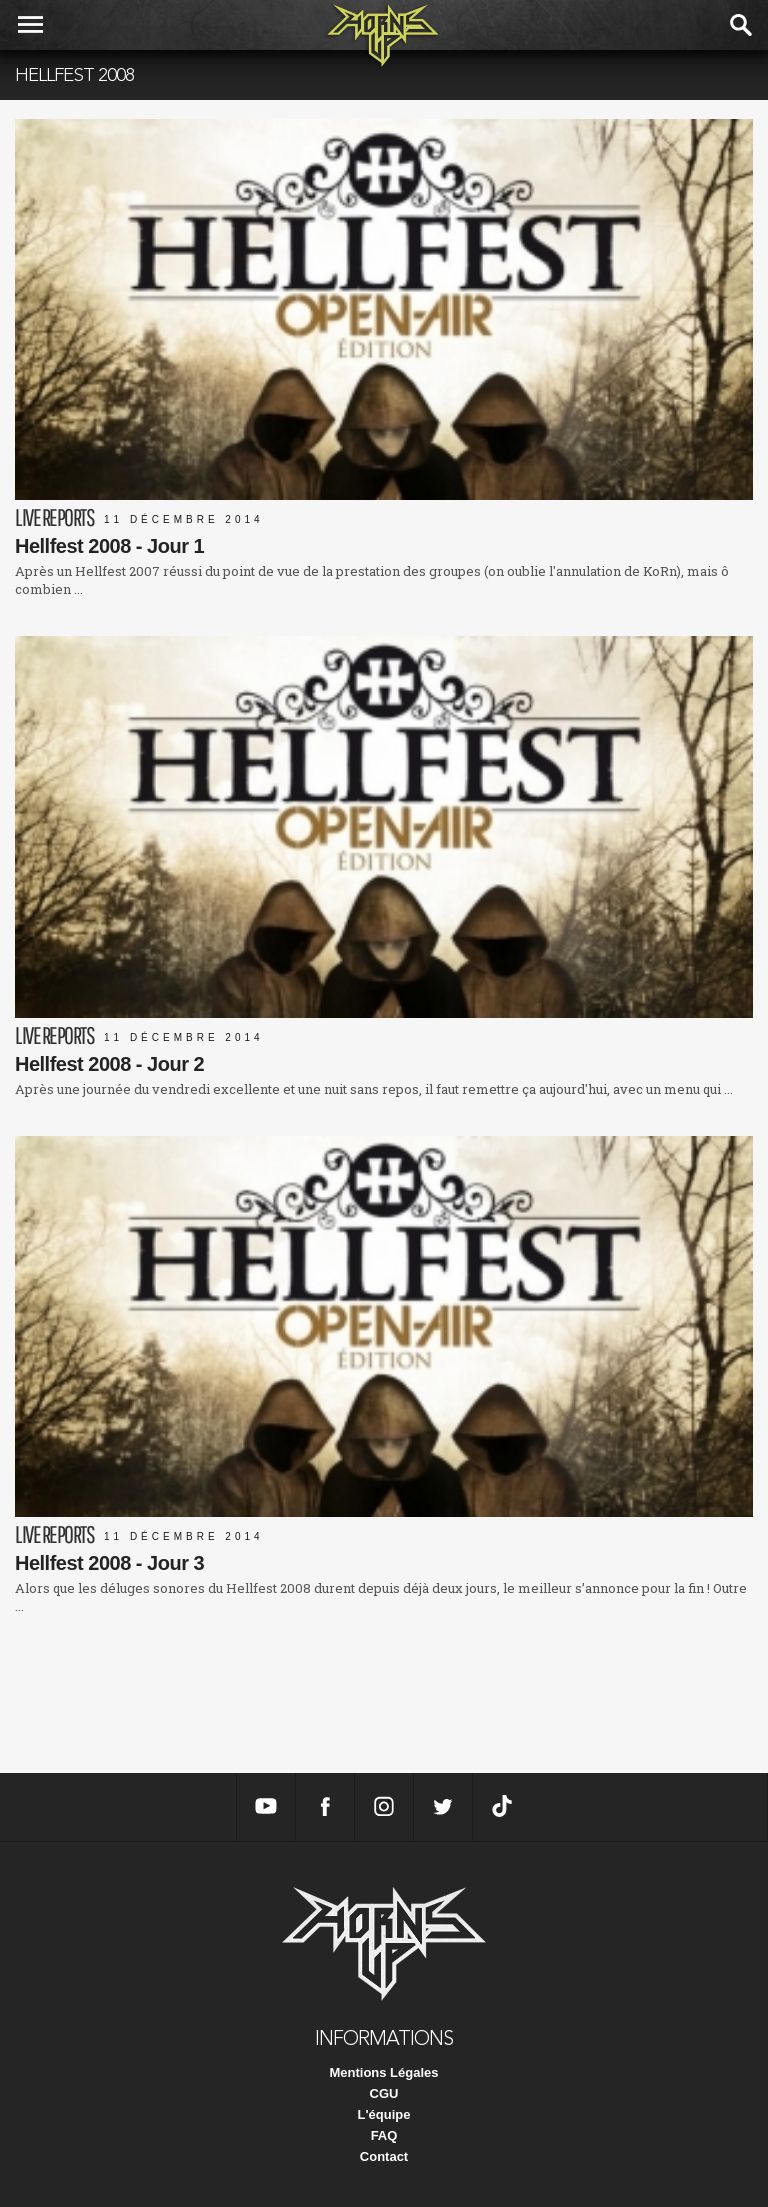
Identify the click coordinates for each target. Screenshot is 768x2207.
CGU (384, 2093)
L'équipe (384, 2114)
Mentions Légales (383, 2072)
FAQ (384, 2135)
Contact (384, 2156)
